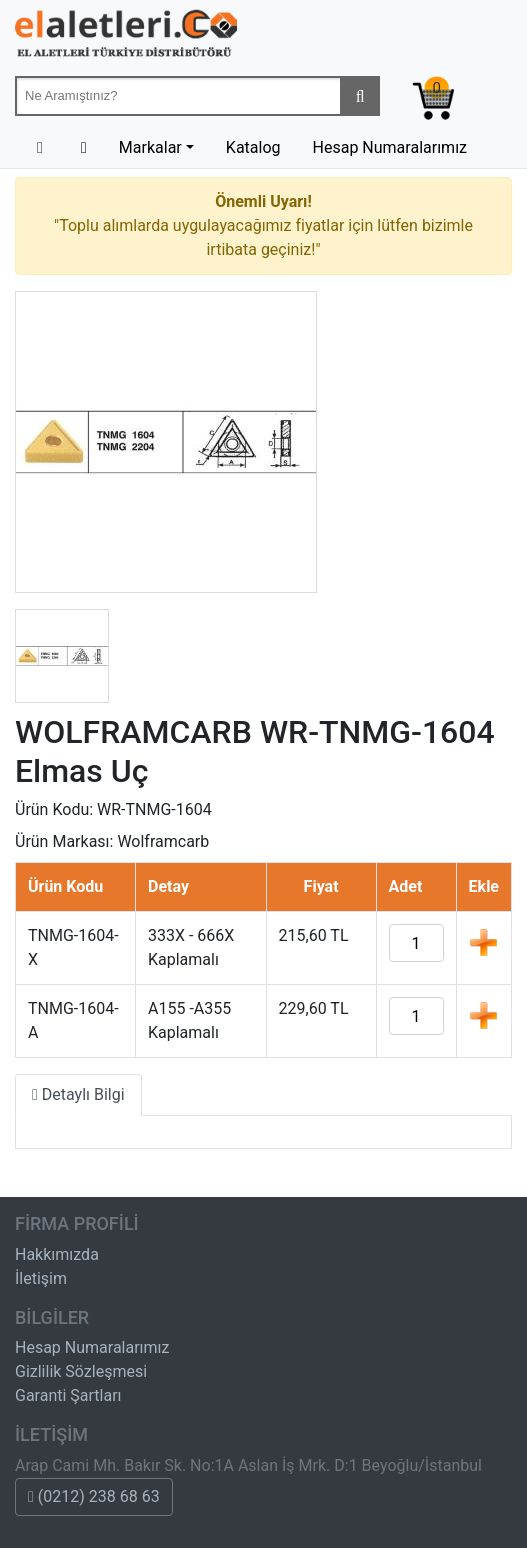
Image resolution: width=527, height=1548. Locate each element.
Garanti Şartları (68, 1395)
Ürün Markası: (64, 841)
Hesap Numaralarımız (390, 147)
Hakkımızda (57, 1254)
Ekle (483, 942)
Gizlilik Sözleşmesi (81, 1371)
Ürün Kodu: (54, 809)
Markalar (150, 147)
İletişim (41, 1278)
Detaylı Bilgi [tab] (78, 1094)
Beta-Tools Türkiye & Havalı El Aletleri (126, 38)
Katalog (253, 147)
